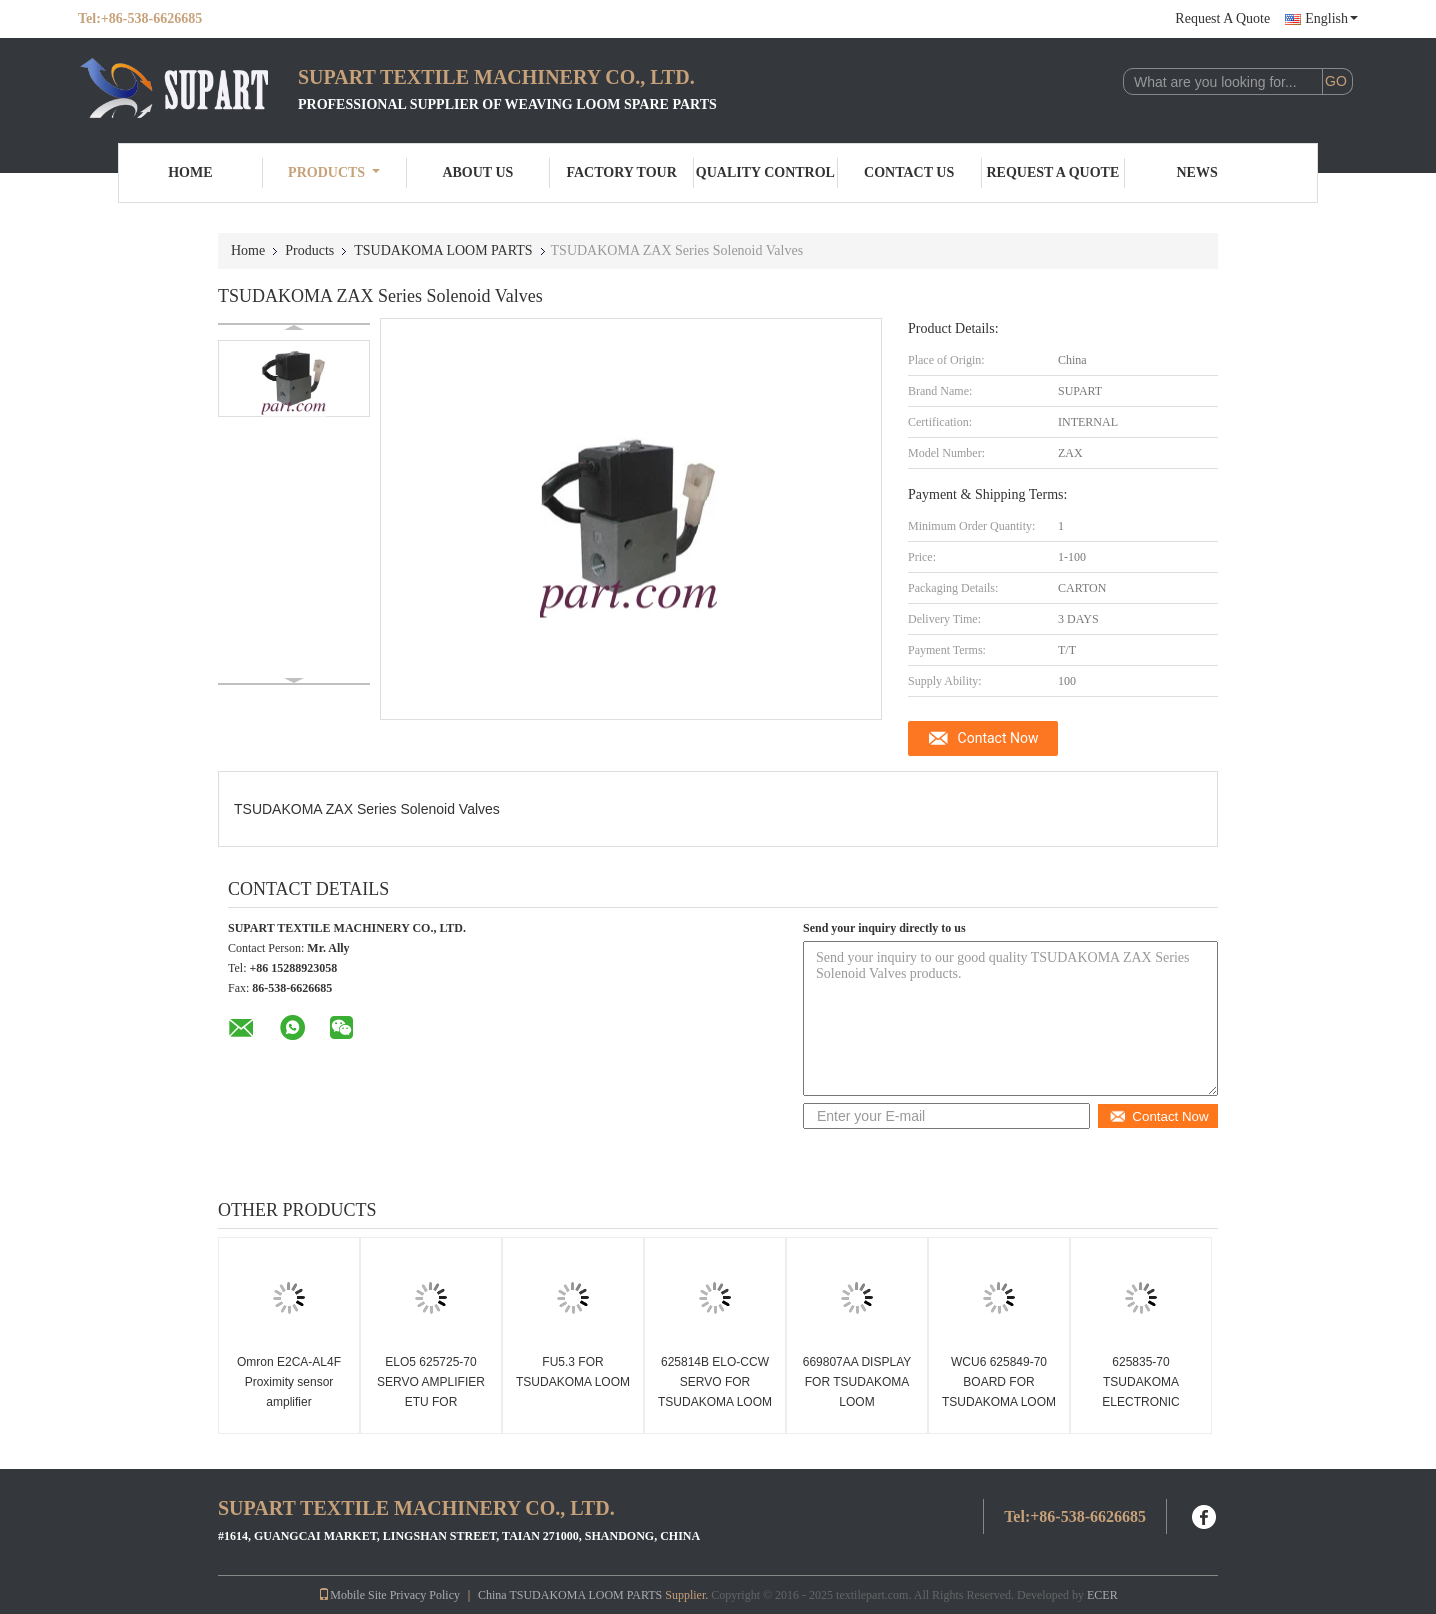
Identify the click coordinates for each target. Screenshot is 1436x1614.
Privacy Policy (425, 1595)
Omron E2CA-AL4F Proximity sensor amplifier (289, 1382)
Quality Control (765, 172)
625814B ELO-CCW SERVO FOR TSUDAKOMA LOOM (715, 1382)
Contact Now (998, 738)
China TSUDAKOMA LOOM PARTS (570, 1595)
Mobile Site (352, 1595)
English (1331, 18)
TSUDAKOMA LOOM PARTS (443, 250)
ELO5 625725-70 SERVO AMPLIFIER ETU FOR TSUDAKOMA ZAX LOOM (431, 1402)
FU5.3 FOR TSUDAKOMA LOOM (573, 1372)
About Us (477, 172)
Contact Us (909, 172)
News (1197, 172)
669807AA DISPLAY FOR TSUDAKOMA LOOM (857, 1382)
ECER (1102, 1595)
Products (334, 172)
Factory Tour (621, 172)
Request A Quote (1222, 18)
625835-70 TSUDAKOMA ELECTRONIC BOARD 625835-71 (1140, 1392)
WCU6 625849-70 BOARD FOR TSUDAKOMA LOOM (999, 1382)
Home (190, 172)
